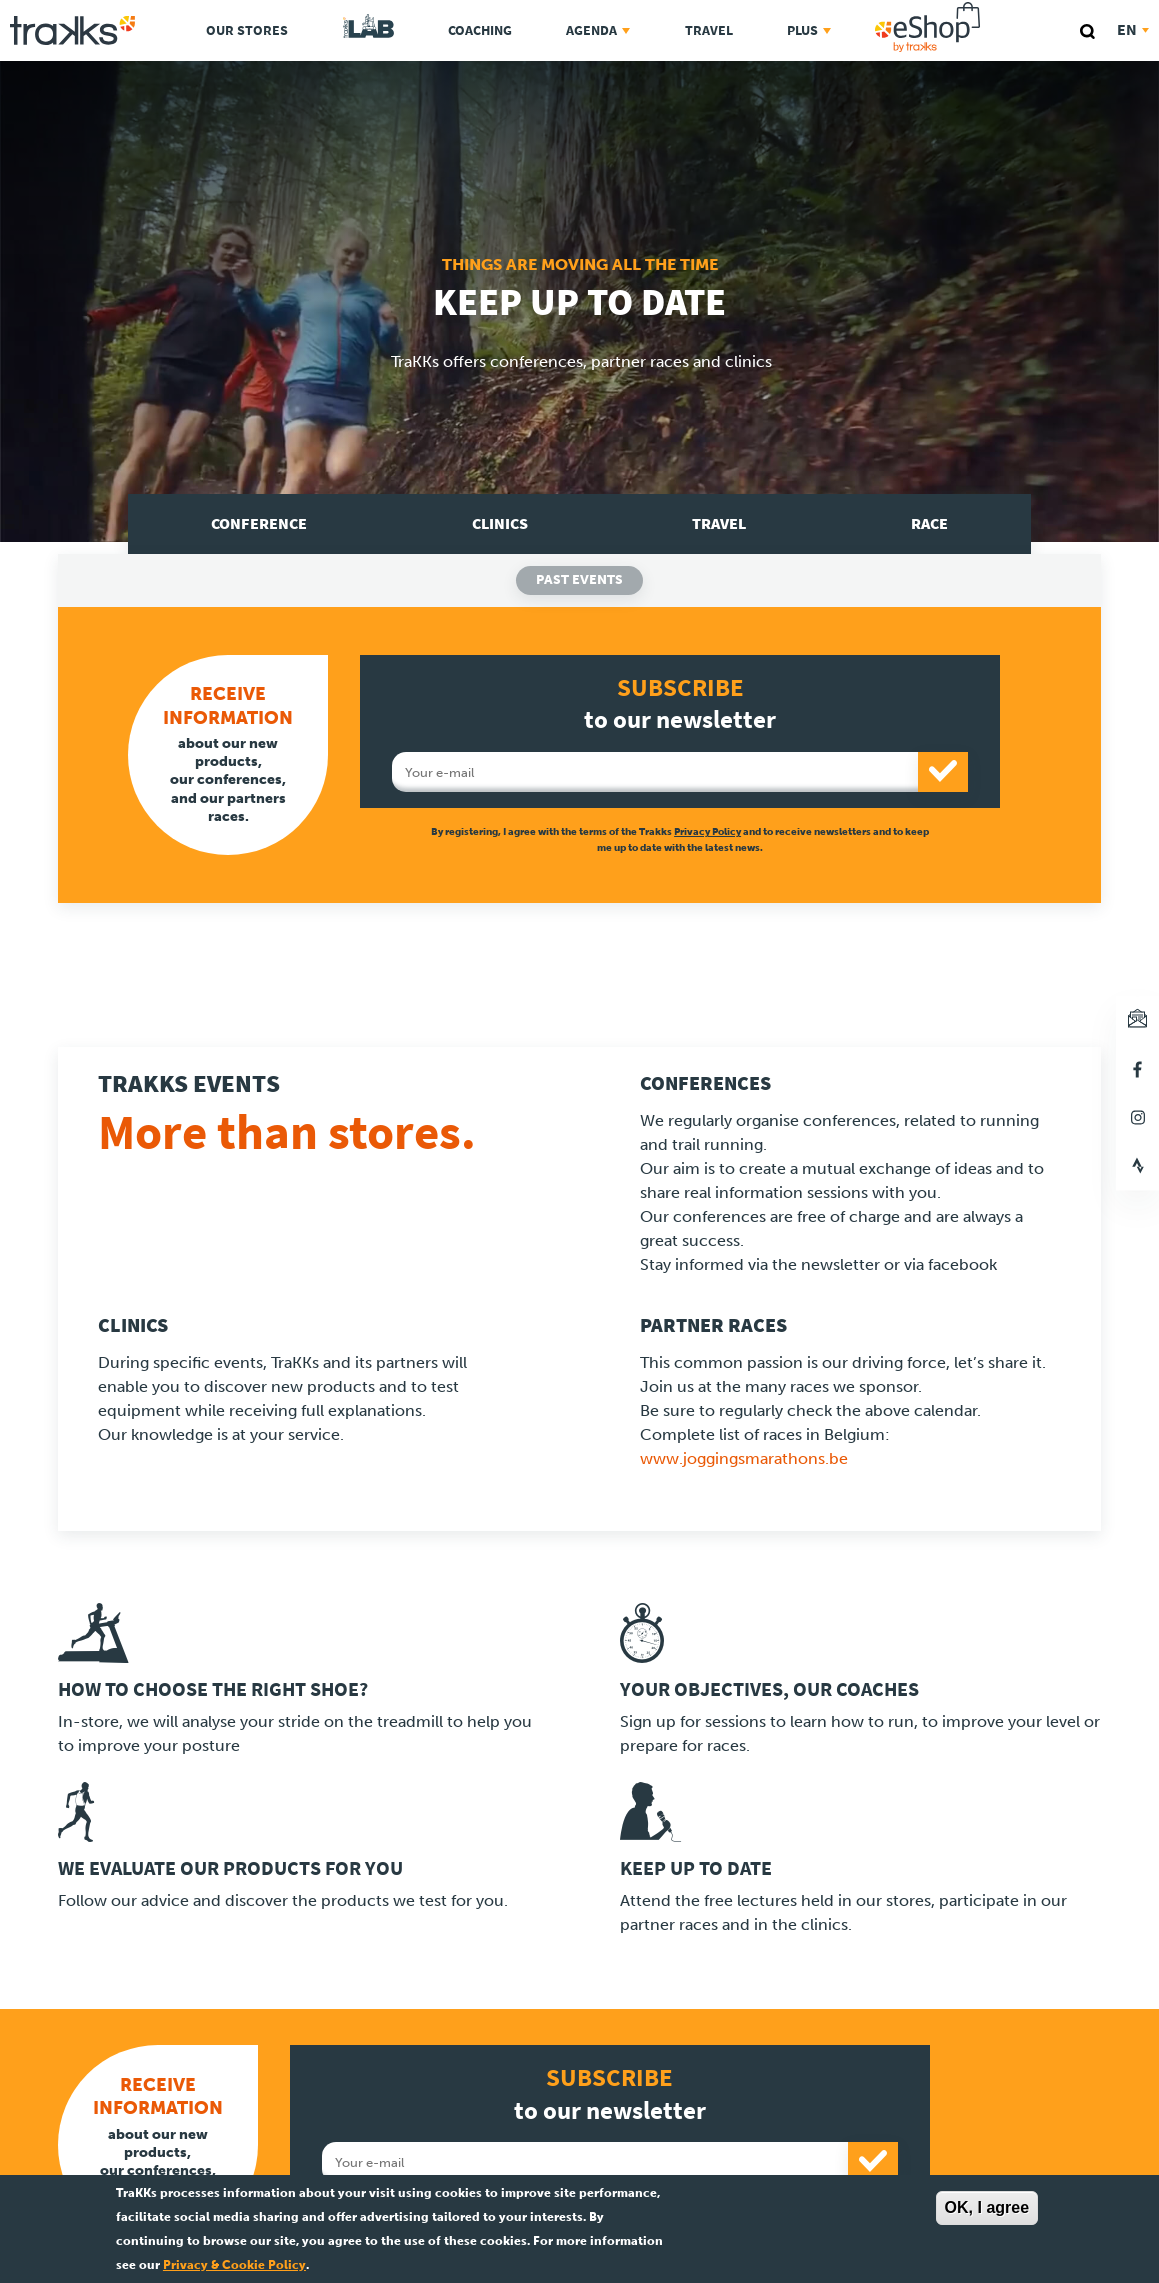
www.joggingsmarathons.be (744, 1458)
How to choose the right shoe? (213, 1689)
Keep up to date (696, 1868)
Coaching (480, 30)
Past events (579, 579)
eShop (991, 5)
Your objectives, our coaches (769, 1689)
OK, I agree (987, 2207)
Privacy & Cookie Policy (234, 2265)
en (1133, 29)
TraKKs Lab (368, 27)
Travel (709, 30)
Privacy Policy (707, 831)
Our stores (247, 30)
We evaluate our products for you (230, 1868)
